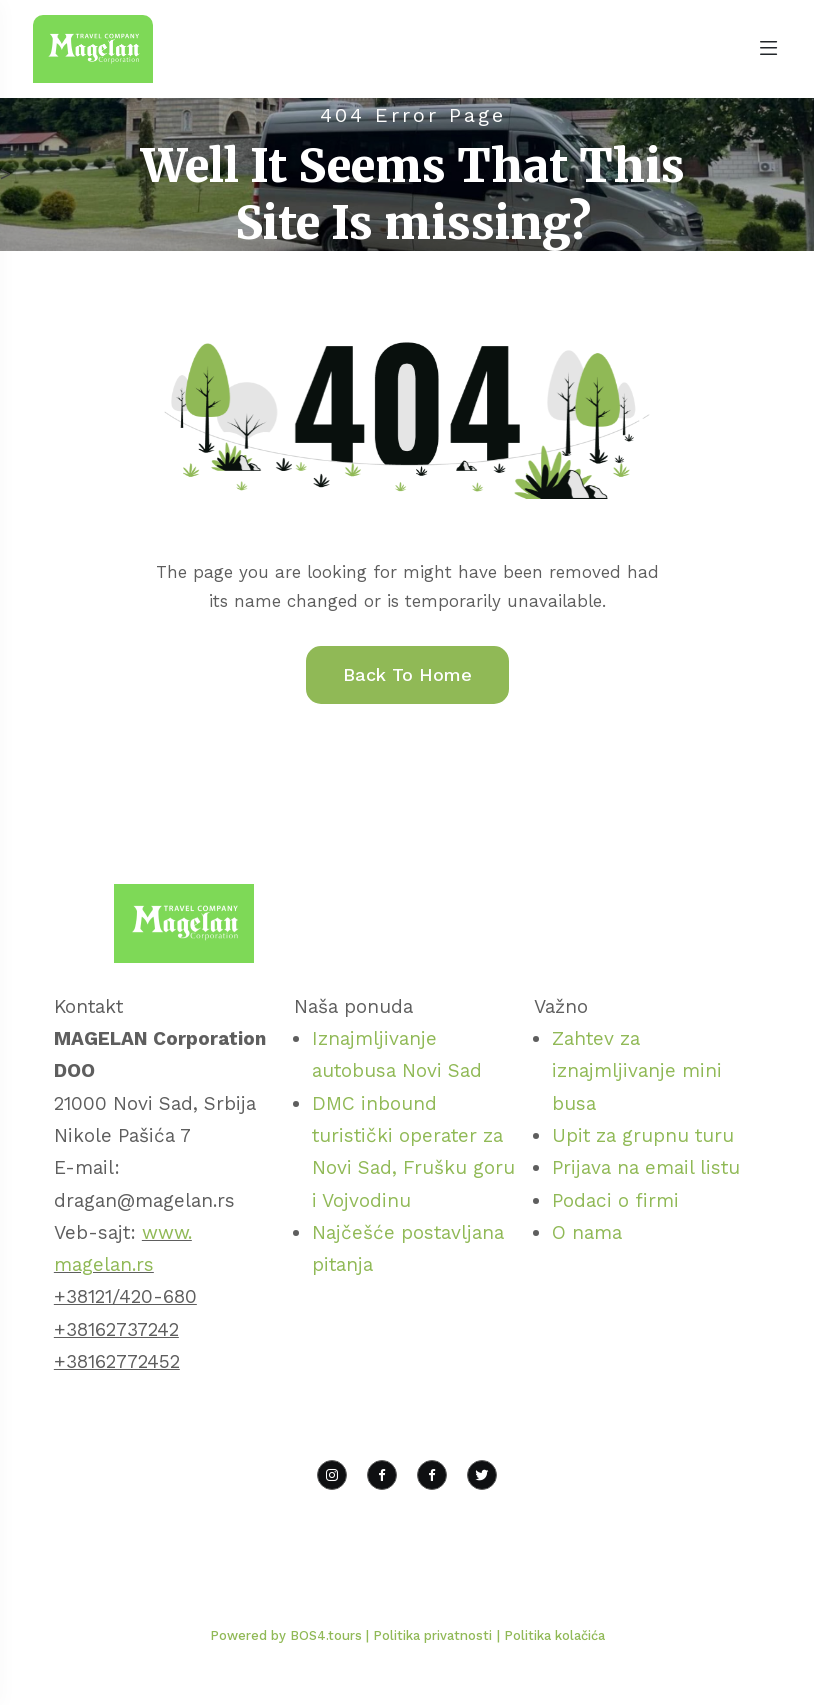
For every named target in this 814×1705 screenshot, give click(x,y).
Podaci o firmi (615, 1200)
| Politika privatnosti (429, 1635)
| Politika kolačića (551, 1635)
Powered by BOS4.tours (288, 1635)
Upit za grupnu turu (643, 1135)
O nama (587, 1232)
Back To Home (407, 674)
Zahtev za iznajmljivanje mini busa (637, 1071)
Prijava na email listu (646, 1167)
